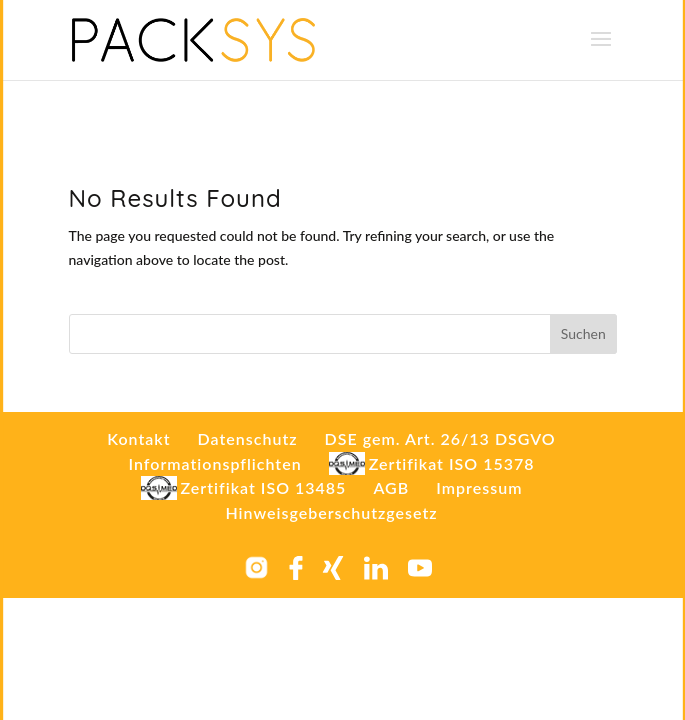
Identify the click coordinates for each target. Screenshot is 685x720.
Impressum (479, 487)
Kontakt (138, 438)
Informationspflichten (214, 463)
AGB (391, 487)
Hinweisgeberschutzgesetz (331, 512)
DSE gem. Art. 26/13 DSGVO (440, 438)
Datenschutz (248, 438)
